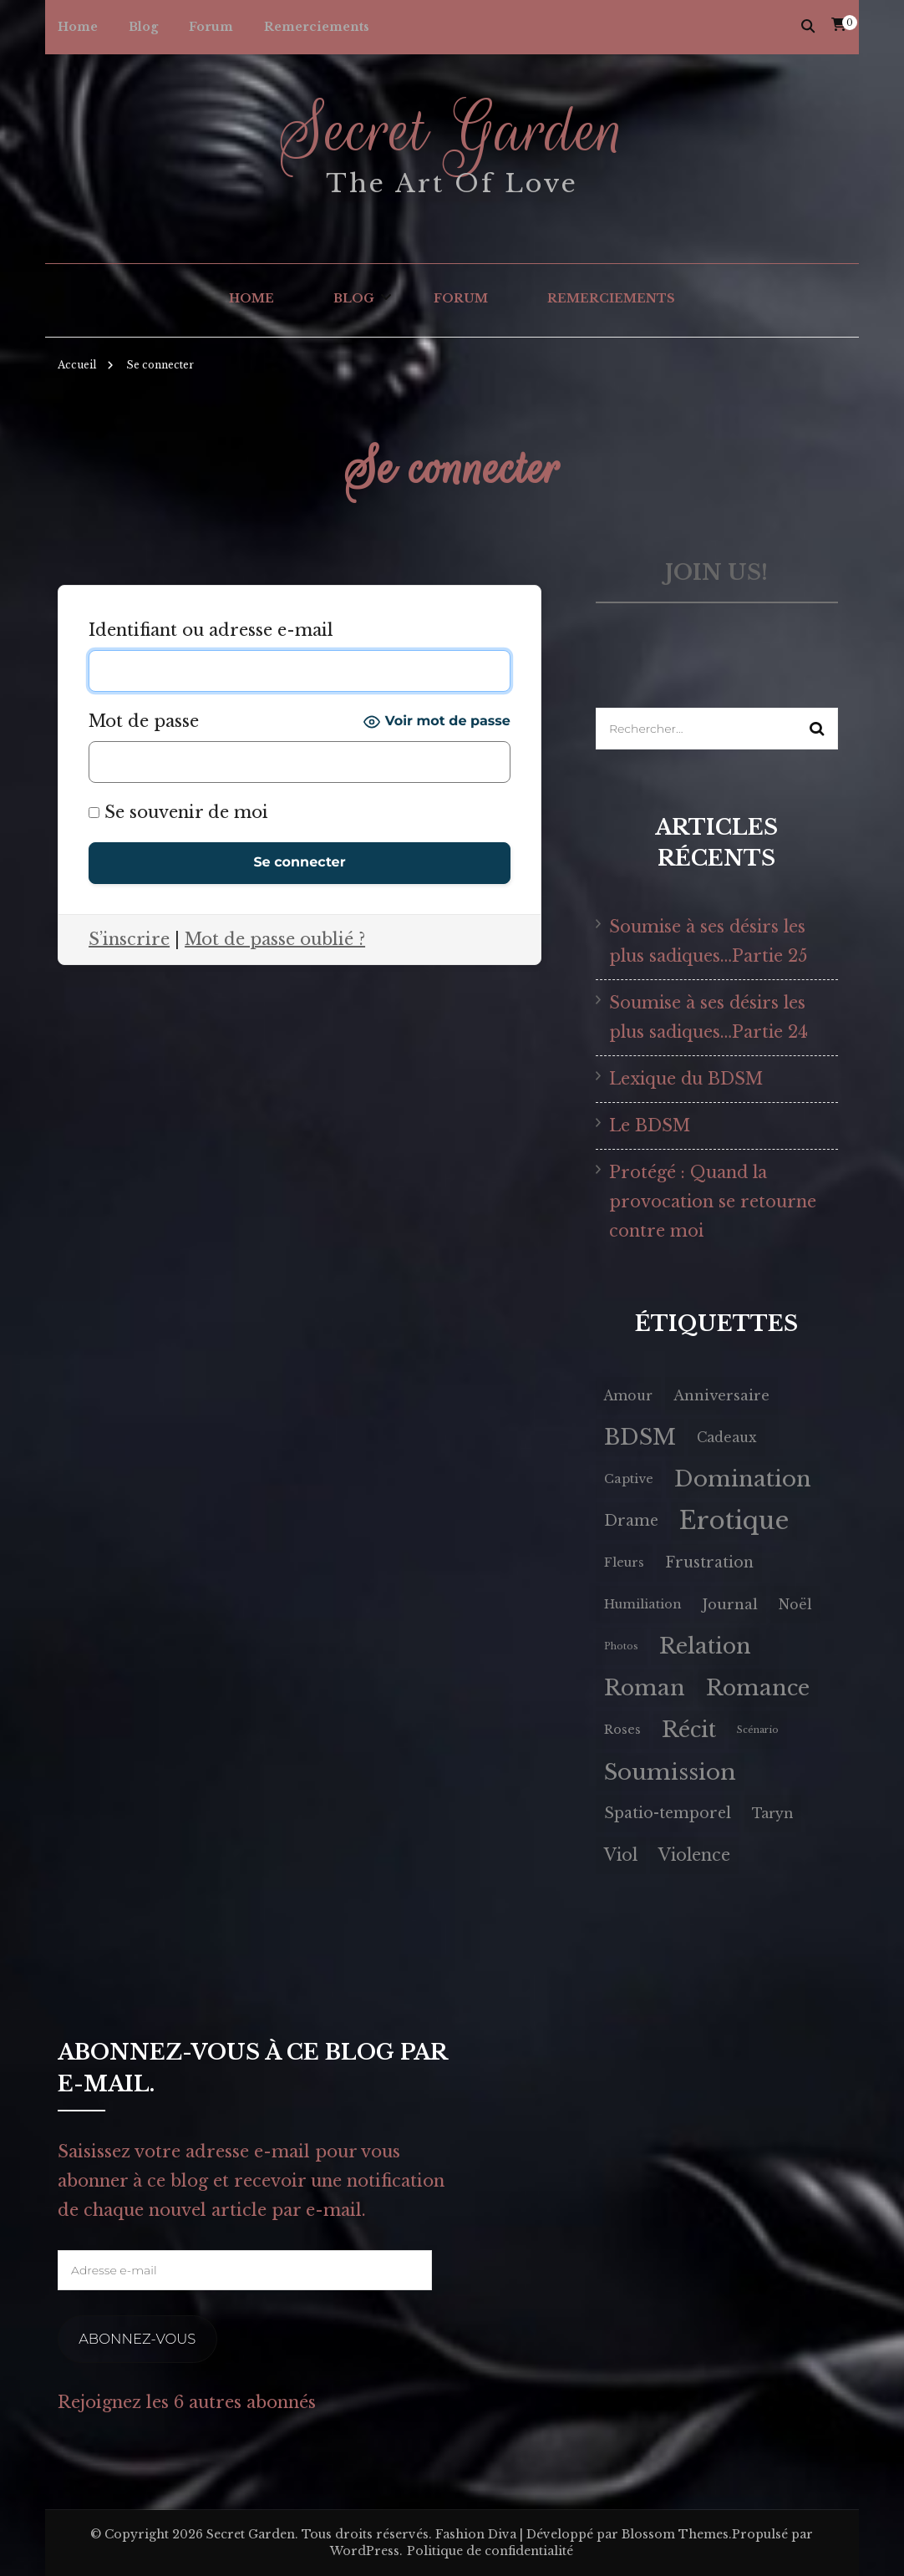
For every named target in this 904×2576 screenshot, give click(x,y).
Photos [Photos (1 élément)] (621, 1646)
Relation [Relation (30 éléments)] (705, 1646)
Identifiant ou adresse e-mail (211, 630)
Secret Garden (452, 129)
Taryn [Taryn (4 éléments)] (772, 1813)
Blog (143, 26)
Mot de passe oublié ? (275, 939)
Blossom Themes (675, 2533)
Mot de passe (144, 721)
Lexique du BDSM (687, 1079)
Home (78, 26)
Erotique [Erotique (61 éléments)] (734, 1521)
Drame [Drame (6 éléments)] (631, 1521)
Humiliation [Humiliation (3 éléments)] (643, 1604)
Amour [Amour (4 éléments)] (628, 1396)
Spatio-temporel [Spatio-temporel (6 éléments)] (667, 1813)
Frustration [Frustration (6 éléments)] (709, 1562)
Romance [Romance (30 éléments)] (758, 1687)
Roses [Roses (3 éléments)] (622, 1729)
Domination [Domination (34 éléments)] (742, 1479)
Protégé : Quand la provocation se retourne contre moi (713, 1201)
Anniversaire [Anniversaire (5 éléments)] (721, 1396)
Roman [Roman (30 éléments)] (644, 1687)
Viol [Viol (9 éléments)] (620, 1855)
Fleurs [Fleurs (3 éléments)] (624, 1562)
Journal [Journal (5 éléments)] (730, 1604)
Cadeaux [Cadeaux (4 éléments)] (727, 1438)
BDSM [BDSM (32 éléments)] (640, 1437)
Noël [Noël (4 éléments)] (795, 1605)
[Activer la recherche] (808, 26)
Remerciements (316, 26)
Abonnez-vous (134, 2338)
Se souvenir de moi (178, 812)
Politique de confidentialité (490, 2550)
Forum (211, 26)
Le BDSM (650, 1125)
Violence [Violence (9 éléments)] (694, 1855)
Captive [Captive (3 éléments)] (628, 1478)
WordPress (364, 2550)
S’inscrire (129, 939)
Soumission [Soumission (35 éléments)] (670, 1772)
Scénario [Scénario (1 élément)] (758, 1730)
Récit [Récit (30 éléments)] (689, 1729)
